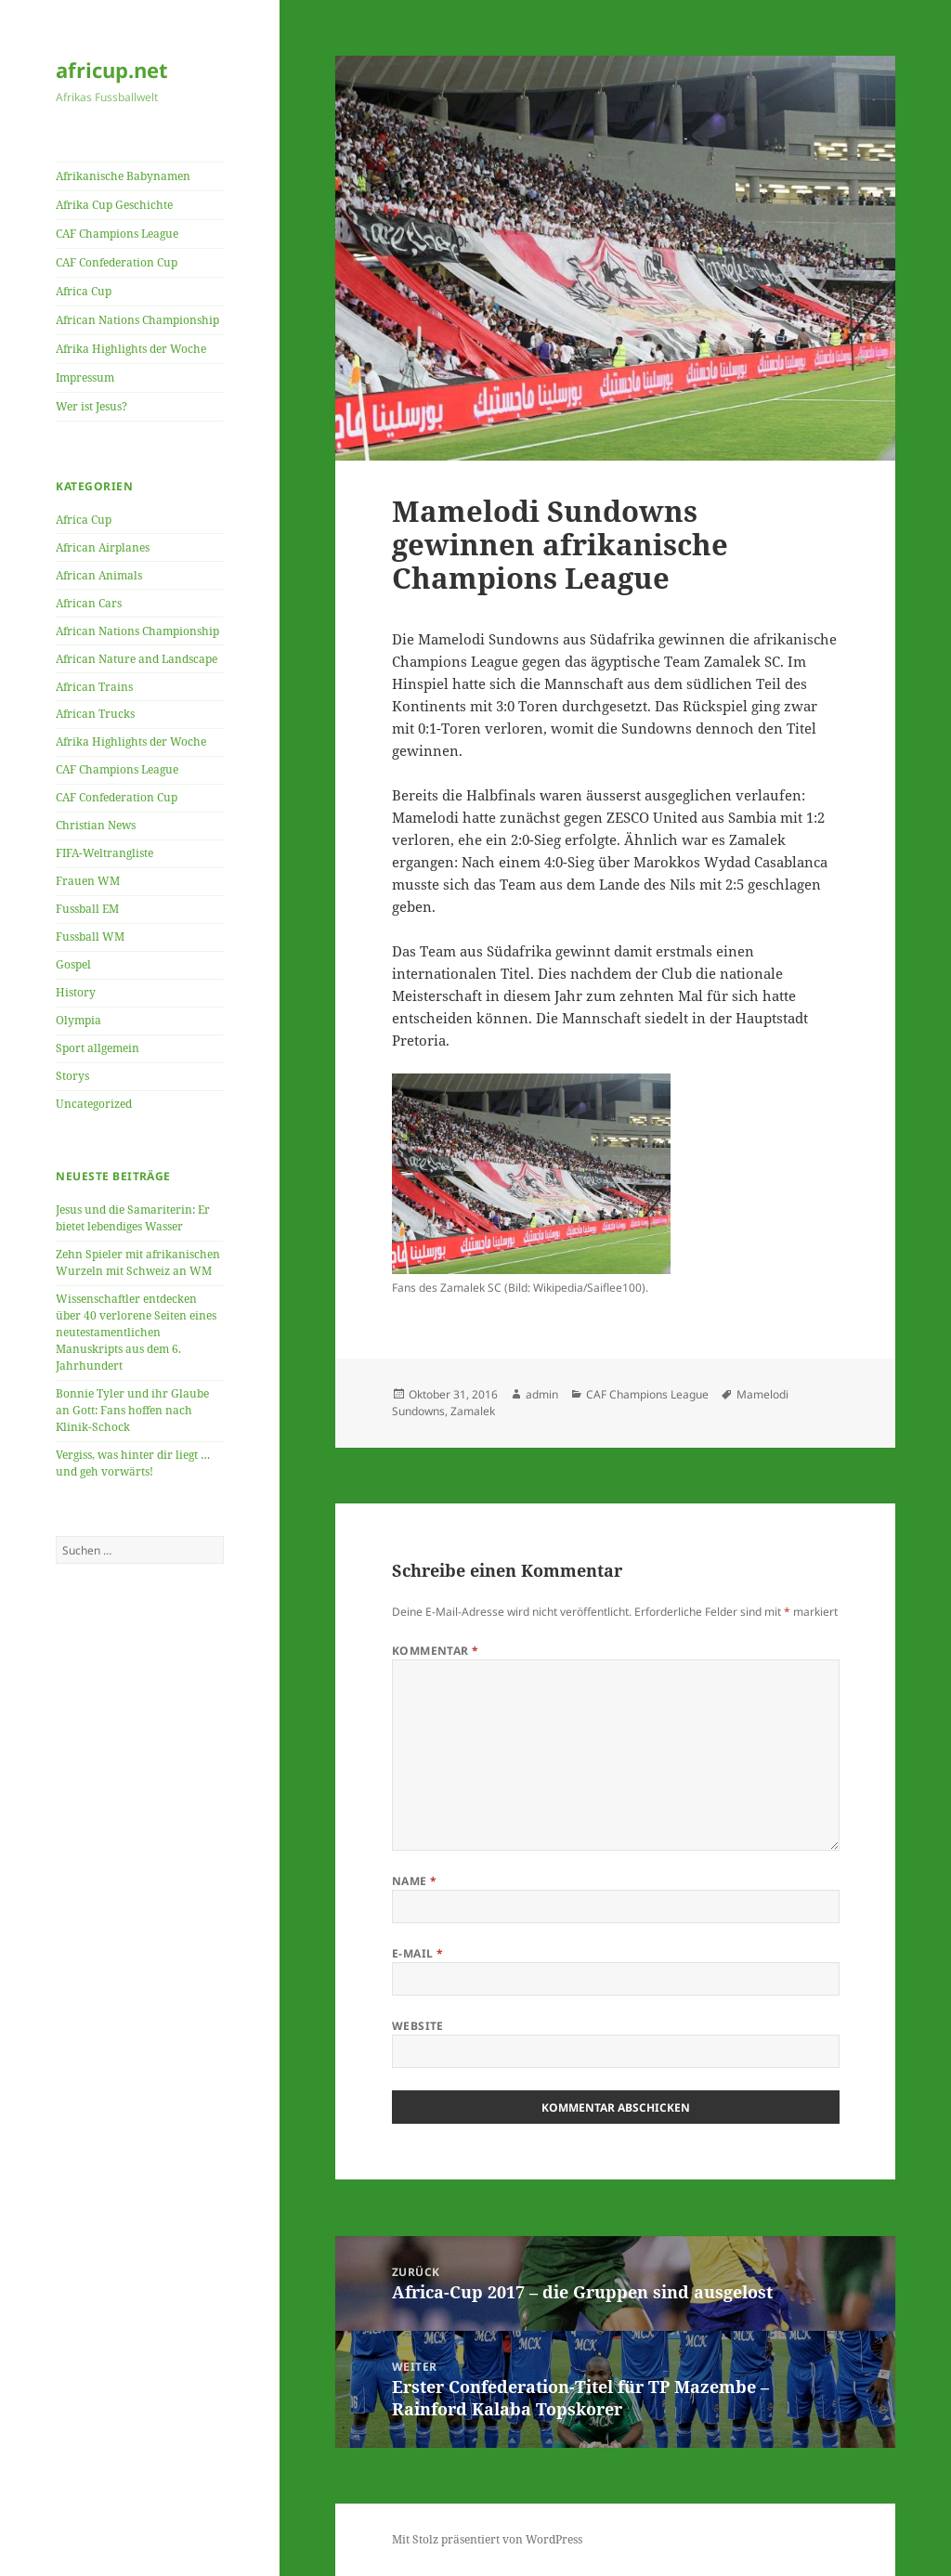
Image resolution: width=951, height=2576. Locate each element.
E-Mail (418, 1953)
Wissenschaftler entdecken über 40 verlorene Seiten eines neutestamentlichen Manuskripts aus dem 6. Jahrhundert (136, 1332)
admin (542, 1394)
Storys (72, 1076)
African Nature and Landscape (136, 659)
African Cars (89, 603)
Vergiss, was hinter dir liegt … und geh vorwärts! (133, 1463)
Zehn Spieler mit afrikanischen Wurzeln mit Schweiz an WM (138, 1262)
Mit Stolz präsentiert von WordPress (487, 2539)
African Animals (99, 575)
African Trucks (95, 714)
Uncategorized (94, 1104)
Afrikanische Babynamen (123, 176)
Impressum (85, 377)
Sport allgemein (97, 1048)
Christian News (96, 825)
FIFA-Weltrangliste (104, 853)
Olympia (78, 1020)
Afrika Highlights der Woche (131, 349)
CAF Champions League (117, 233)
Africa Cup (83, 291)
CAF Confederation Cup (116, 262)
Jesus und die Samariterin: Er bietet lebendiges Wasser (133, 1218)
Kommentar (435, 1651)
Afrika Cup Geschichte (114, 205)
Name (414, 1881)
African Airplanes (103, 547)
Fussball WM (90, 936)
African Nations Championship (137, 320)
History (76, 992)
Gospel (73, 964)
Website (418, 2026)
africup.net (112, 70)
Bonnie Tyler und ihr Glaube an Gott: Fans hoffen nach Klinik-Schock (132, 1410)
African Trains (94, 687)
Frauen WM (88, 881)
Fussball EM (87, 909)
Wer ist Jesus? (91, 406)
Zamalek (472, 1411)
